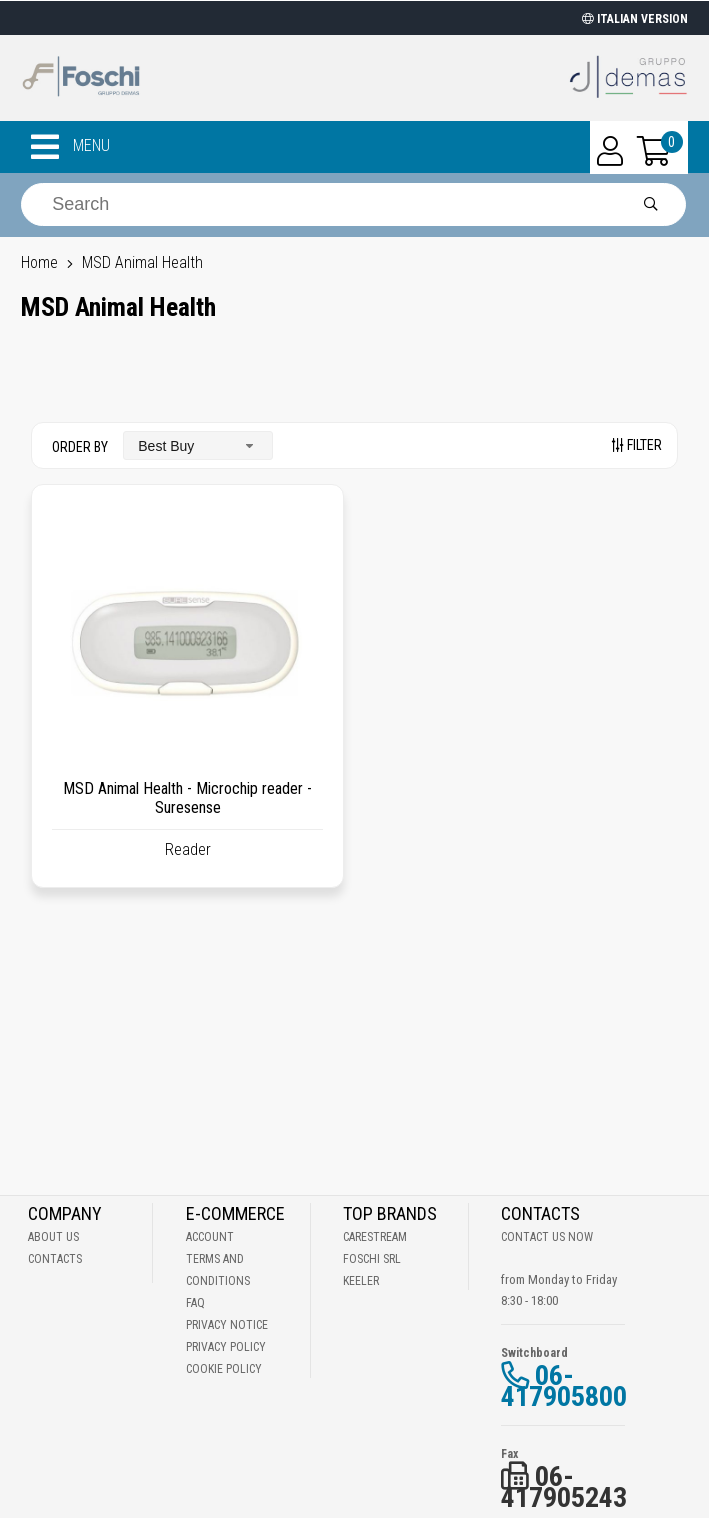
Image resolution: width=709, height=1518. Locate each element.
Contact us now (547, 1237)
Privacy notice (227, 1325)
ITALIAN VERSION (635, 19)
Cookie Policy (224, 1369)
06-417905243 (564, 1487)
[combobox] (198, 445)
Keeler (361, 1281)
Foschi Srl (372, 1259)
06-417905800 (564, 1386)
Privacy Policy (226, 1347)
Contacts (55, 1259)
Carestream (375, 1237)
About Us (53, 1237)
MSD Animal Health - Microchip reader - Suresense (187, 798)
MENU (70, 147)
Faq (195, 1303)
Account (210, 1237)
